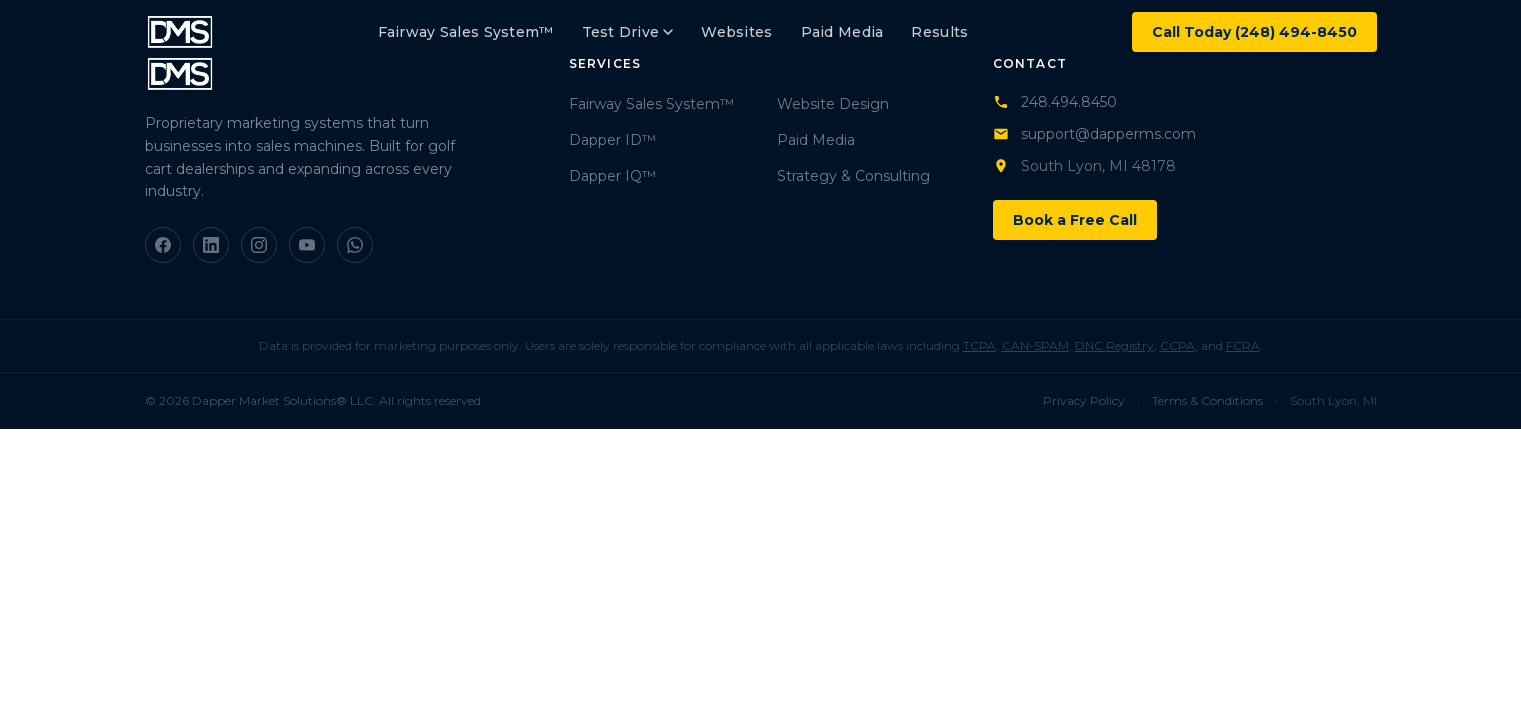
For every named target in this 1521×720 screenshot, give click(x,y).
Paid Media (842, 32)
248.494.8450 (1055, 102)
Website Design (833, 104)
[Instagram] (259, 245)
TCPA (979, 345)
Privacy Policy (1084, 400)
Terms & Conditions (1207, 400)
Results (939, 32)
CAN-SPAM (1035, 345)
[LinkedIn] (211, 245)
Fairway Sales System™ (466, 32)
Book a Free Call (1075, 220)
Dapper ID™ (612, 140)
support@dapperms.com (1094, 134)
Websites (736, 32)
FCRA (1243, 345)
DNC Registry (1114, 345)
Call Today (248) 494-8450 (1254, 32)
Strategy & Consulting (853, 176)
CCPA (1177, 345)
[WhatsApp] (355, 245)
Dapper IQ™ (612, 176)
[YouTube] (307, 245)
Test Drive (628, 32)
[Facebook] (163, 245)
